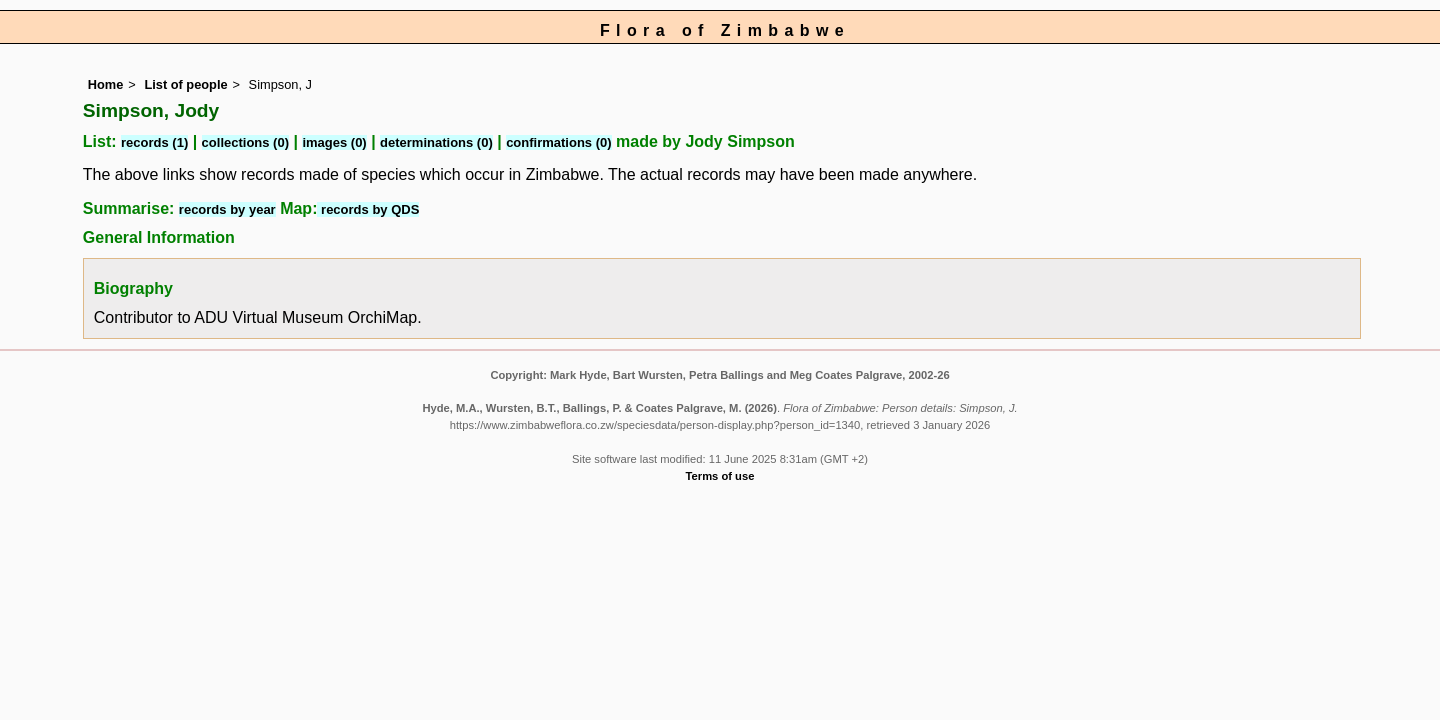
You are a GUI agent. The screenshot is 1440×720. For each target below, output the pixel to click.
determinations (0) (436, 142)
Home (106, 84)
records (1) (154, 142)
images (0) (334, 142)
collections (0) (245, 142)
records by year (227, 209)
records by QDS (368, 209)
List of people (185, 84)
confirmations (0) (558, 142)
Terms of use (720, 476)
